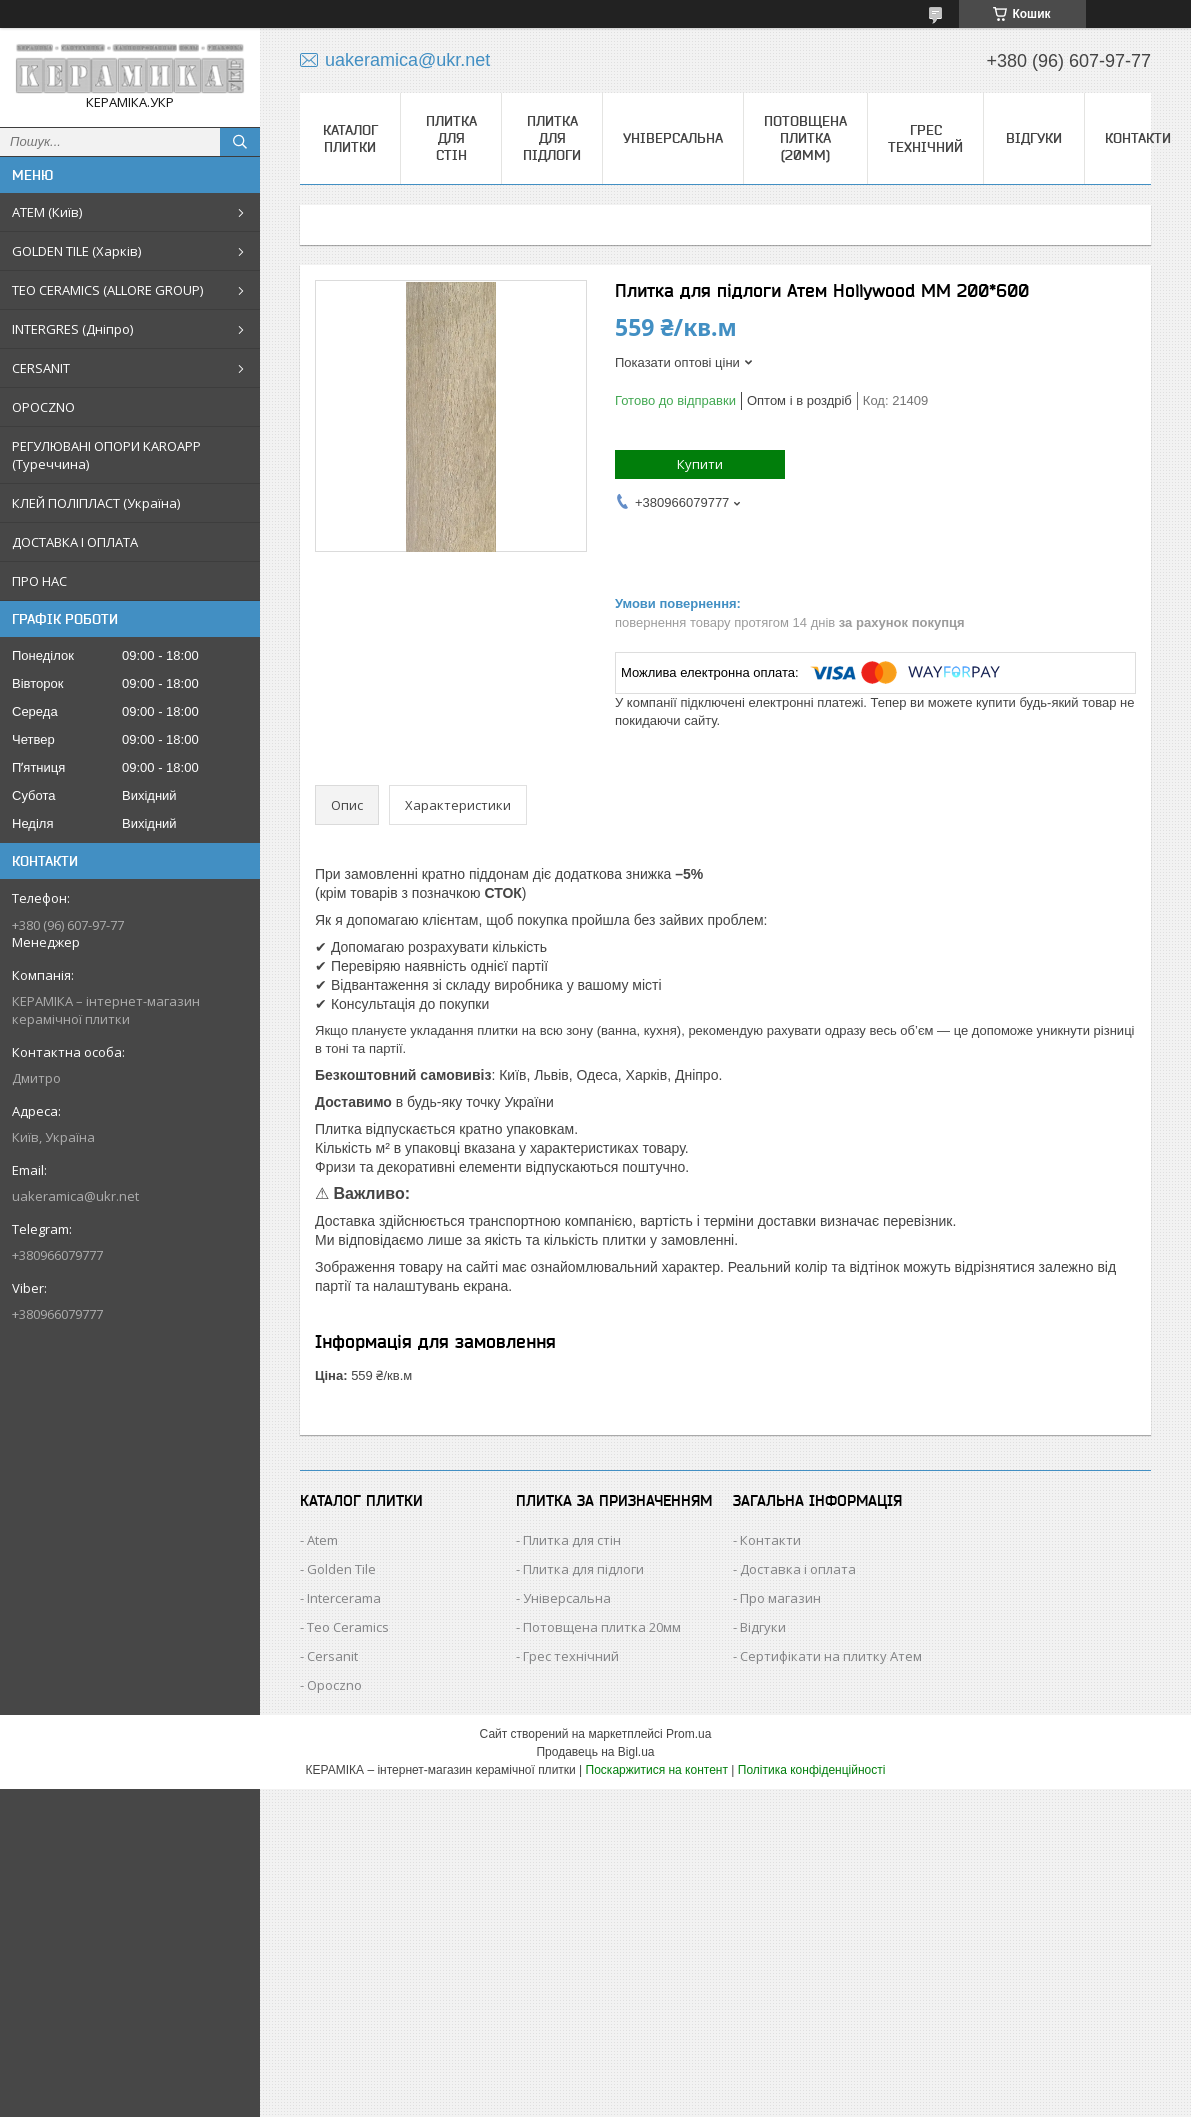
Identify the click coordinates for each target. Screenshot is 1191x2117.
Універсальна (673, 138)
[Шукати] (240, 142)
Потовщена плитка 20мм (602, 1627)
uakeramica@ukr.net (75, 1196)
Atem (322, 1540)
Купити (700, 464)
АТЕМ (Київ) (47, 212)
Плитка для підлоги (552, 138)
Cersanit (332, 1656)
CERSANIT (41, 368)
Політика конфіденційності (812, 1770)
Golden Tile (341, 1569)
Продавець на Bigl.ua (595, 1752)
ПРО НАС (39, 581)
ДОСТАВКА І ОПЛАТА (75, 542)
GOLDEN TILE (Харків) (76, 251)
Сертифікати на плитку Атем (831, 1656)
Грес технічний (925, 138)
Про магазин (780, 1598)
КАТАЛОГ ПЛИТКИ (350, 138)
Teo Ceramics (348, 1627)
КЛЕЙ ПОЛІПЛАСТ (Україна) (96, 503)
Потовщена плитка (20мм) (805, 138)
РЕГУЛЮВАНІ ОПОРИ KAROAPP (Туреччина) (106, 455)
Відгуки (1034, 138)
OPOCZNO (43, 407)
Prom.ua (688, 1734)
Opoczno (334, 1685)
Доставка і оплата (798, 1569)
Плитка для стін (451, 138)
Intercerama (344, 1598)
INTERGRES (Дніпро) (72, 329)
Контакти (1138, 138)
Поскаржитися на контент (657, 1770)
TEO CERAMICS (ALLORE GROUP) (107, 290)
